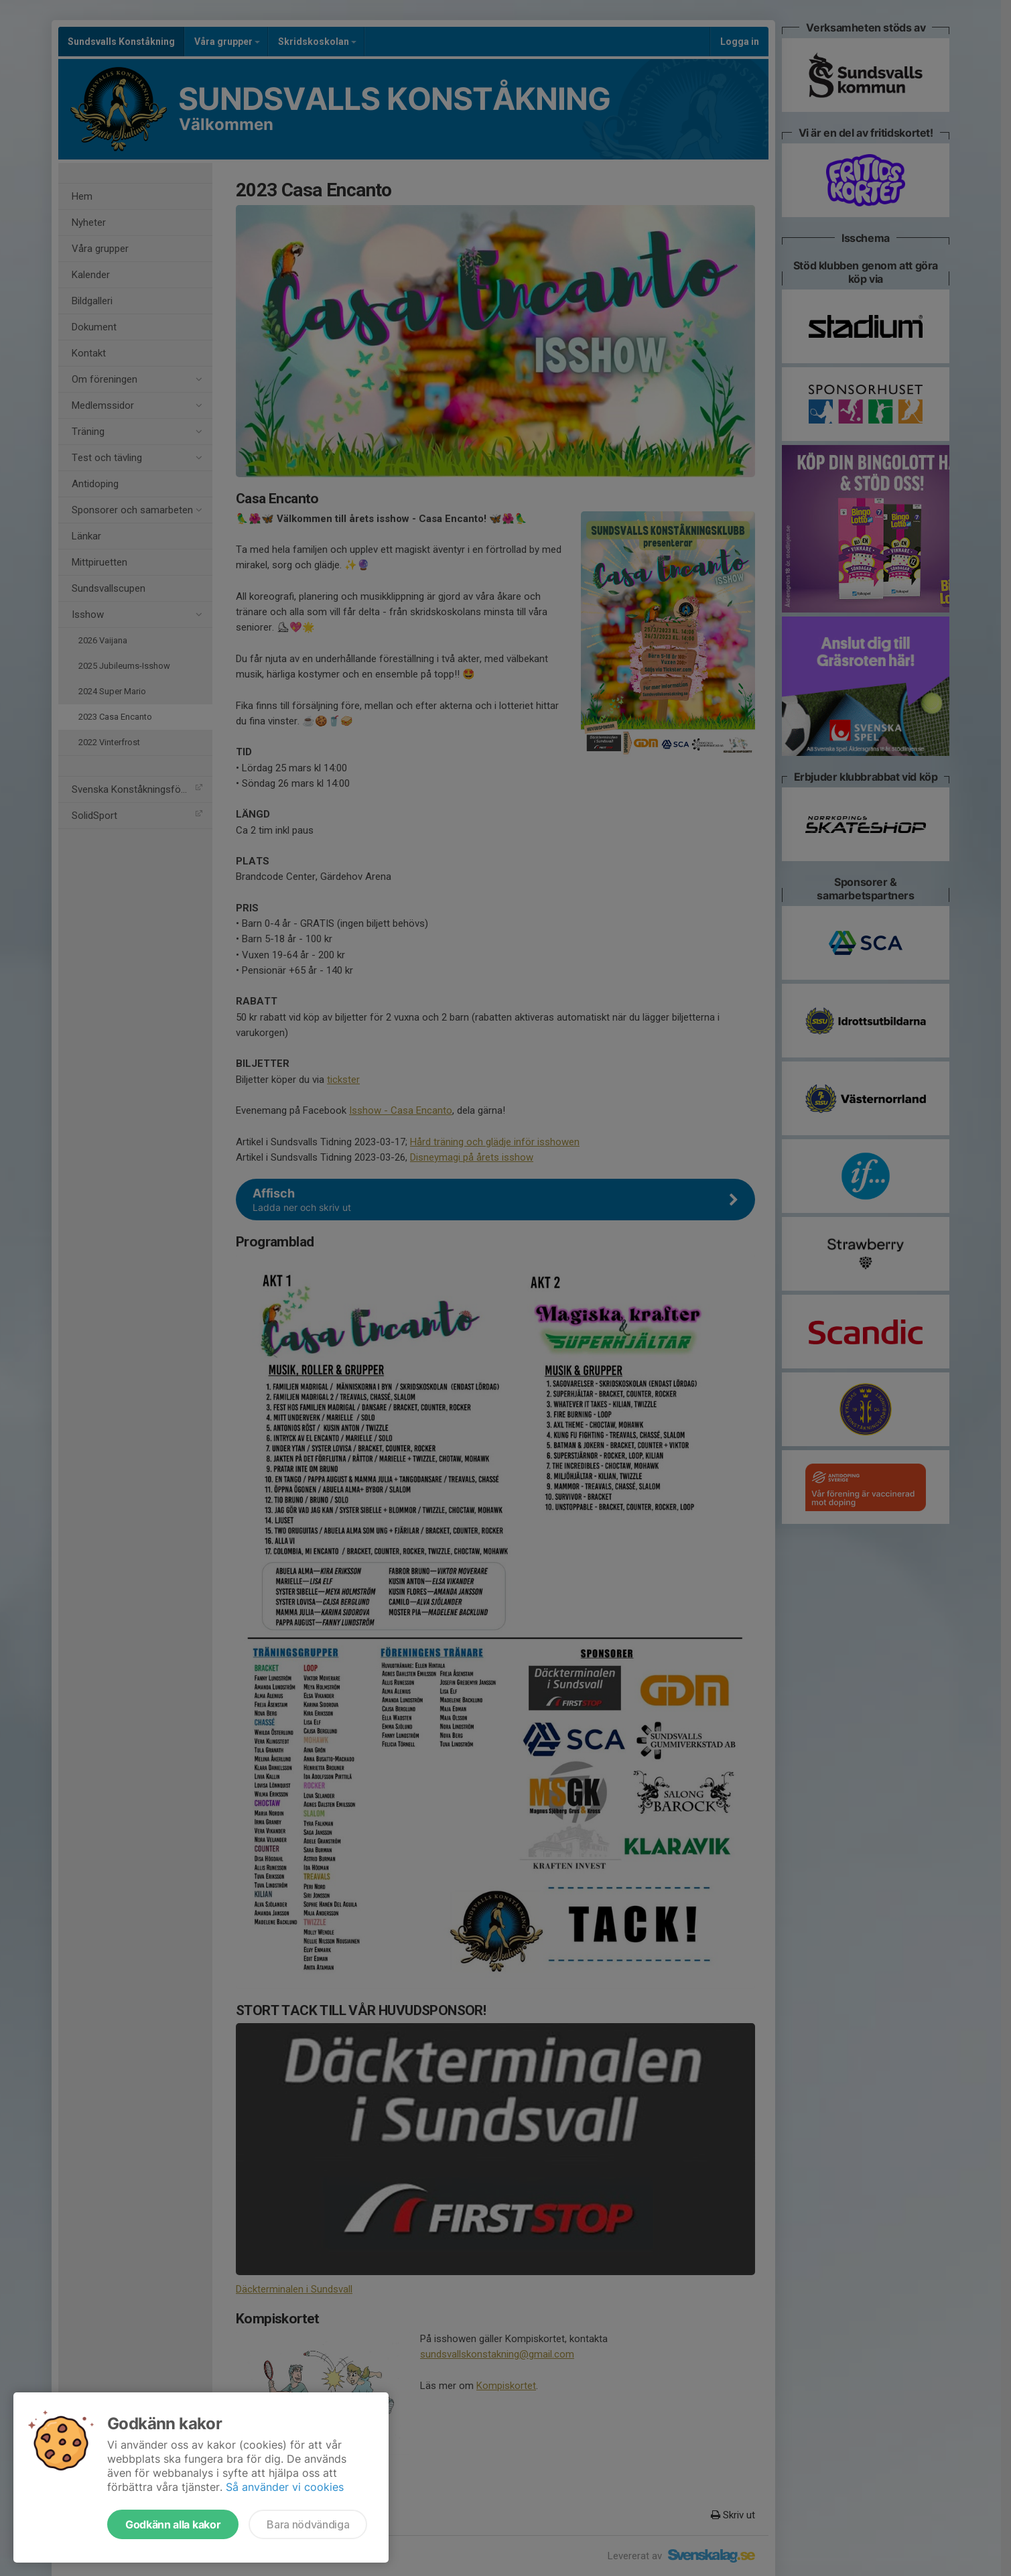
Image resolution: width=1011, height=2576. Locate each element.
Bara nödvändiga (308, 2524)
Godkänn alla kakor (172, 2524)
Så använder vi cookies (285, 2487)
